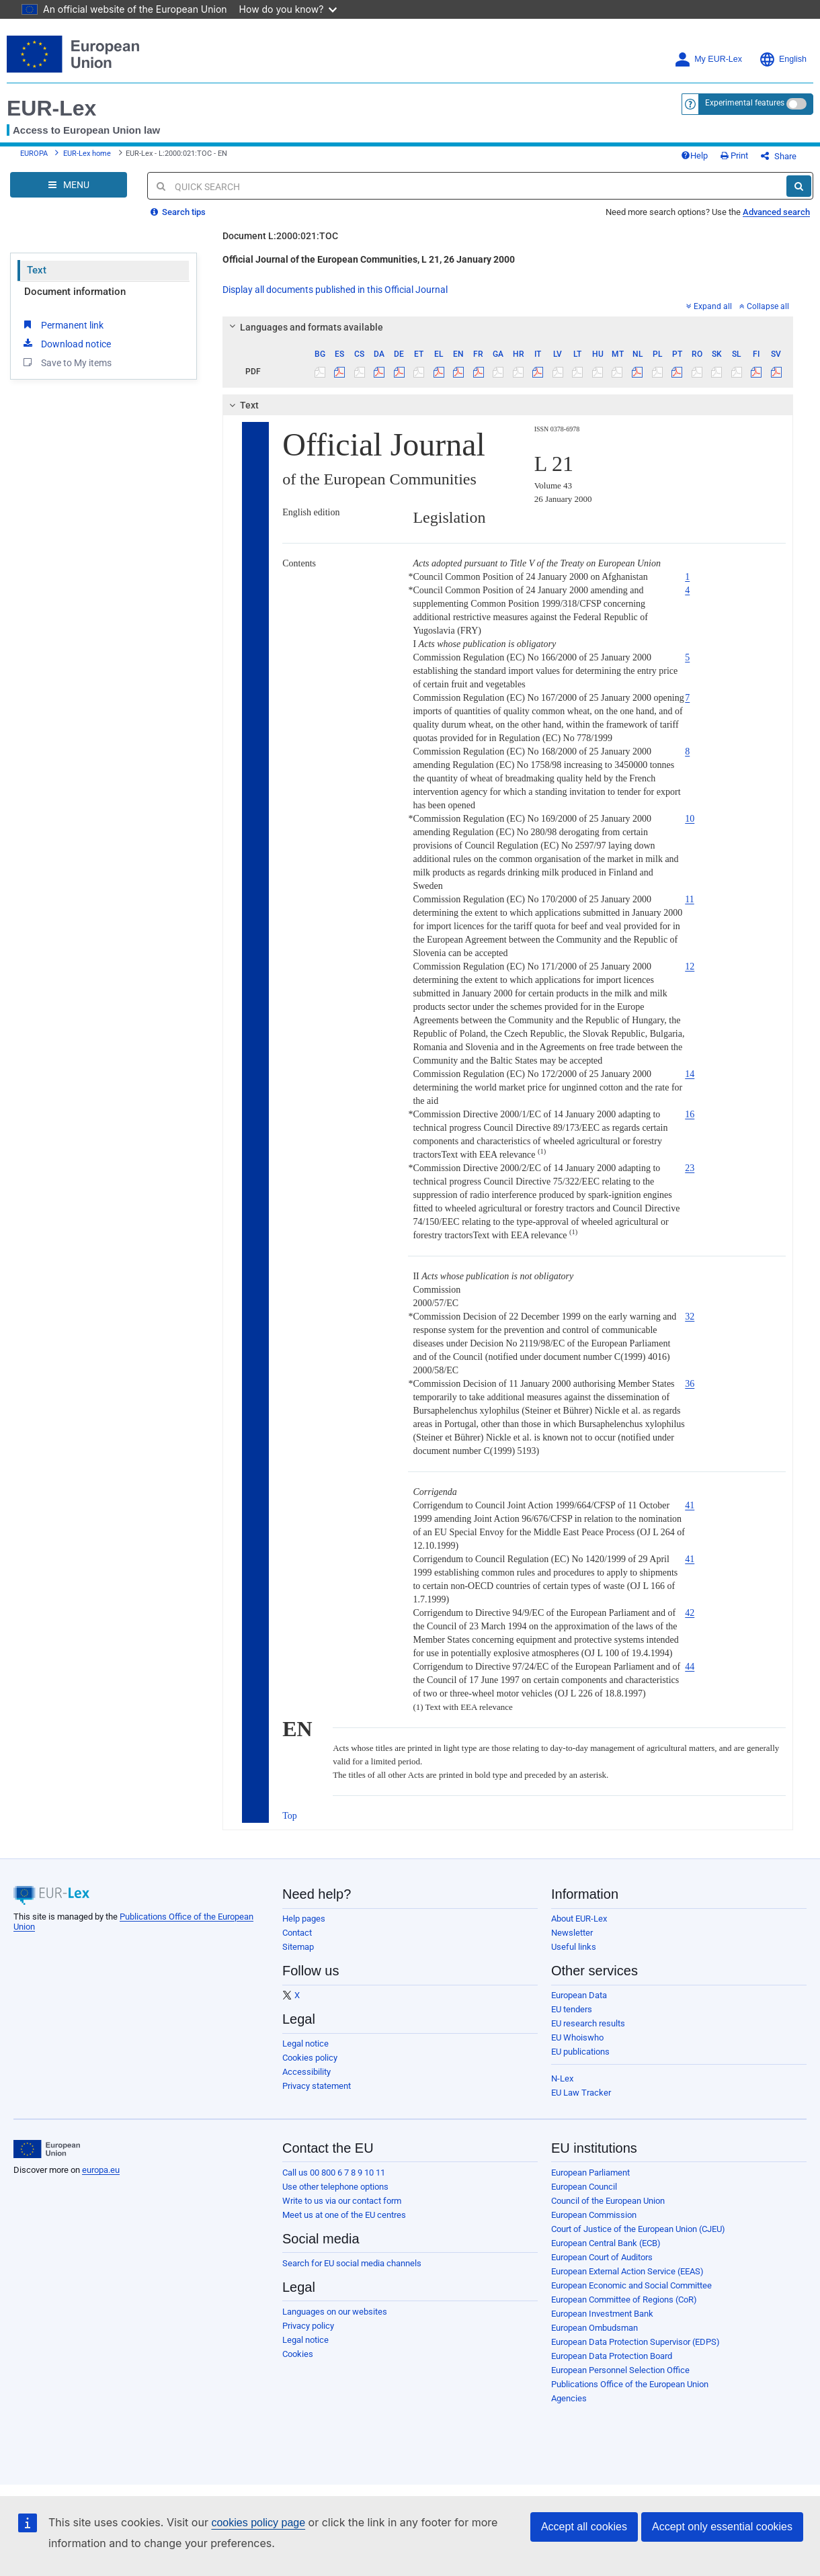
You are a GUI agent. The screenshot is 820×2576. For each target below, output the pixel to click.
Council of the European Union (608, 2201)
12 (689, 966)
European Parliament (590, 2172)
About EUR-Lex (579, 1919)
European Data (579, 1995)
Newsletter (572, 1933)
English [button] (783, 59)
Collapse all (764, 306)
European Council (584, 2187)
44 (689, 1667)
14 (689, 1074)
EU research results (588, 2023)
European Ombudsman (594, 2328)
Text (36, 270)
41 (689, 1505)
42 (689, 1613)
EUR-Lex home (87, 153)
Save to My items (66, 362)
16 (689, 1114)
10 (689, 819)
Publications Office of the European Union (629, 2384)
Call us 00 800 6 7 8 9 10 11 (333, 2172)
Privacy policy (308, 2326)
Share (778, 156)
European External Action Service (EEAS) (627, 2271)
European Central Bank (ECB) (606, 2243)
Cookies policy (309, 2058)
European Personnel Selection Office (620, 2370)
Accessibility (306, 2072)
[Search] (798, 186)
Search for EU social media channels (351, 2263)
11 (689, 899)
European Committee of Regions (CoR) (624, 2299)
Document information (75, 292)
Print (734, 156)
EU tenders (571, 2009)
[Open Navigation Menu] (68, 185)
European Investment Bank (602, 2314)
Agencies (569, 2398)
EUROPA (34, 153)
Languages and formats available (304, 327)
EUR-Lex (51, 108)
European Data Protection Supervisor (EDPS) (635, 2342)
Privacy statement (316, 2086)
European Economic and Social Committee (631, 2285)
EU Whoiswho (577, 2037)
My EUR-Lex (708, 59)
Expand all (709, 306)
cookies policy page (258, 2522)
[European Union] (46, 2149)
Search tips (178, 212)
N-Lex (562, 2078)
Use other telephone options (335, 2187)
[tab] (507, 327)
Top (289, 1816)
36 (689, 1384)
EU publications (580, 2052)
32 (689, 1317)
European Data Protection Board (611, 2356)
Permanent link (62, 324)
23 (689, 1168)
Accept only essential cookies (722, 2526)
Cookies (297, 2354)
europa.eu (101, 2170)
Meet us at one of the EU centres (344, 2215)
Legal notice (305, 2043)
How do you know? (288, 9)
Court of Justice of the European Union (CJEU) (638, 2229)
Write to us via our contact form (341, 2201)
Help (694, 156)
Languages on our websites (334, 2312)
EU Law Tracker (581, 2093)
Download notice (66, 343)
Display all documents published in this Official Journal (335, 289)
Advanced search (776, 212)
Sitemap (298, 1947)
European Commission (594, 2215)
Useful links (573, 1947)
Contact (297, 1933)
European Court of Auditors (602, 2257)
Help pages (303, 1919)
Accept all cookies (584, 2526)
